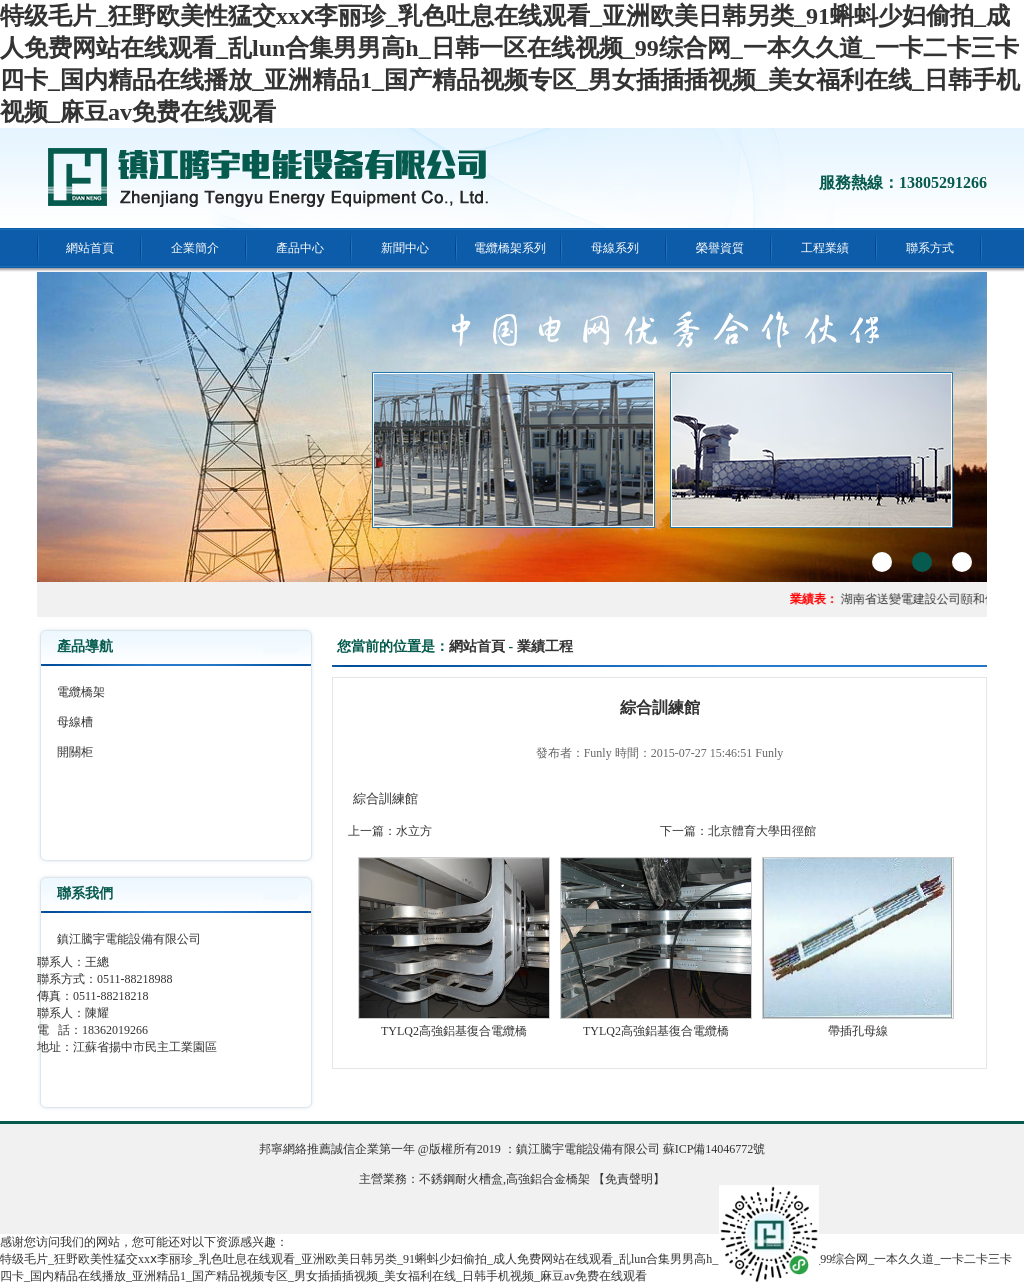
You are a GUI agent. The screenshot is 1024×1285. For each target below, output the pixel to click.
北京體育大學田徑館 (762, 831)
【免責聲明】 (629, 1179)
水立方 (414, 831)
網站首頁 (90, 248)
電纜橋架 (81, 692)
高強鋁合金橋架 (548, 1179)
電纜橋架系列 (510, 248)
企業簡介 (195, 248)
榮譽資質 (720, 248)
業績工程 (545, 646)
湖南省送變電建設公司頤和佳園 (929, 599)
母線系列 (615, 248)
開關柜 (75, 752)
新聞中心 (405, 248)
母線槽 (75, 722)
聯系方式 (930, 248)
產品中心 (300, 248)
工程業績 (825, 248)
